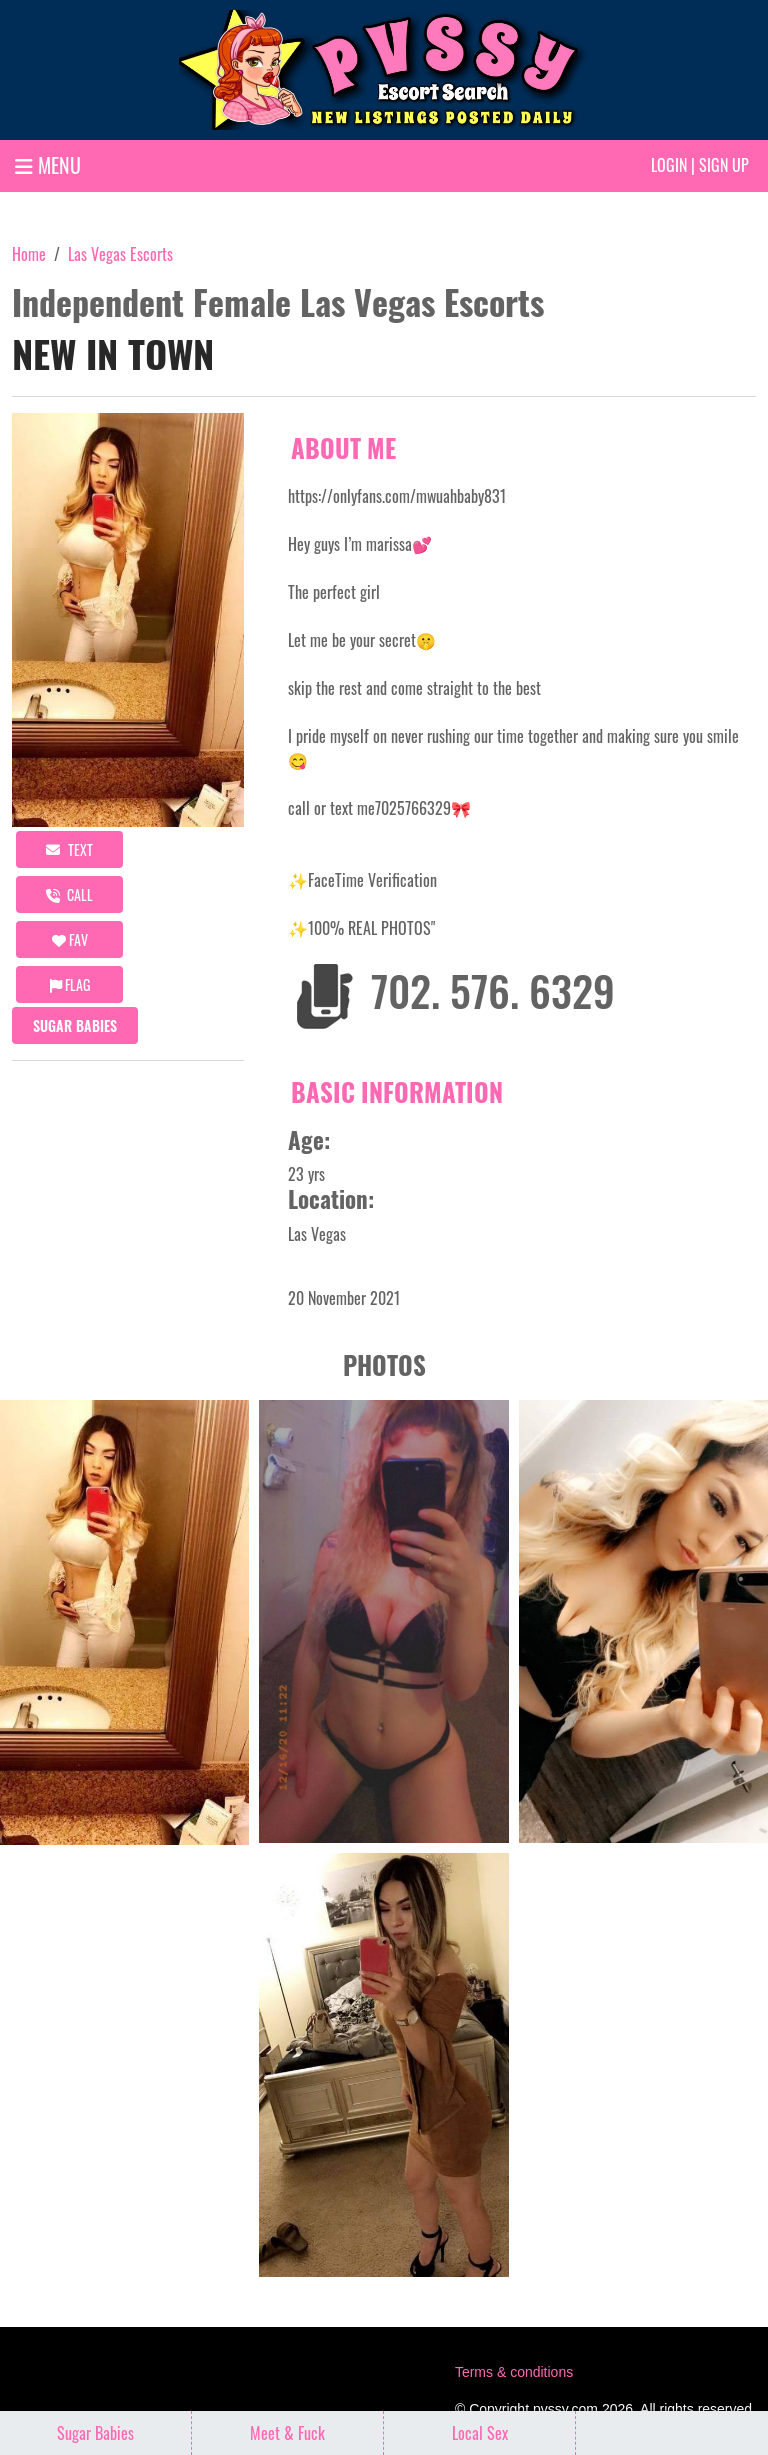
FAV (70, 939)
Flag (70, 984)
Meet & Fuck (287, 2433)
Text (69, 849)
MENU (48, 165)
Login (669, 165)
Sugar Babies (75, 1025)
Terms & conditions (514, 2372)
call (69, 894)
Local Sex (480, 2433)
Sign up (724, 165)
